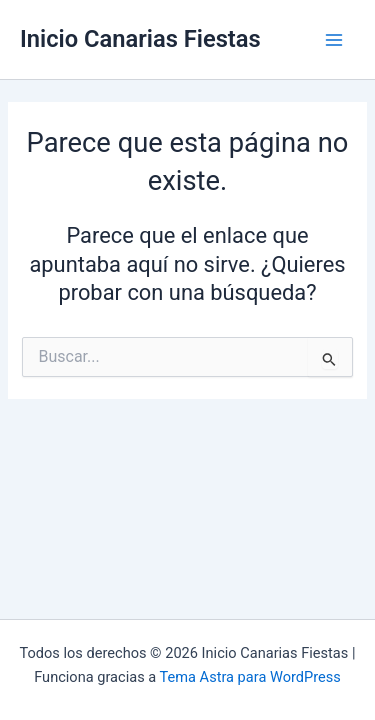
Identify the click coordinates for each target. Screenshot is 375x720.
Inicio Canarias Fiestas (140, 39)
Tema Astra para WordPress (250, 677)
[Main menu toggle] (334, 40)
